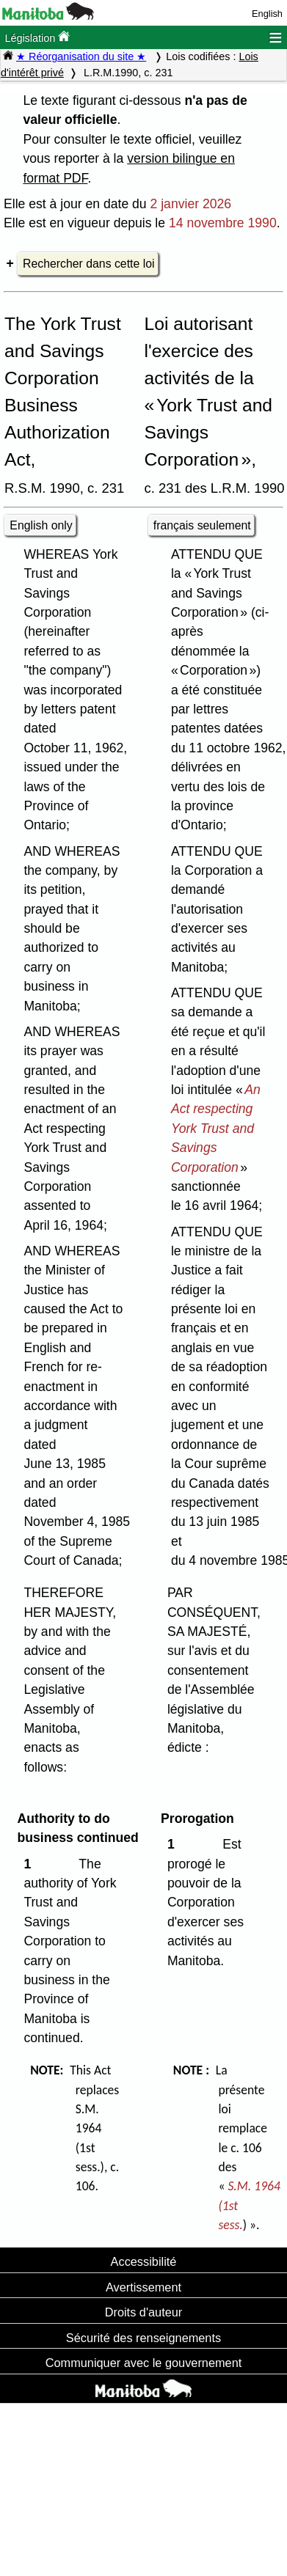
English (267, 13)
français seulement (202, 525)
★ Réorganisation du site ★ (81, 56)
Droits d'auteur (144, 2312)
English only (41, 525)
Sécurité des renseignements (143, 2337)
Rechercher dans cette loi (88, 263)
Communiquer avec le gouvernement (143, 2362)
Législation (37, 37)
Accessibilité (144, 2261)
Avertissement (143, 2287)
